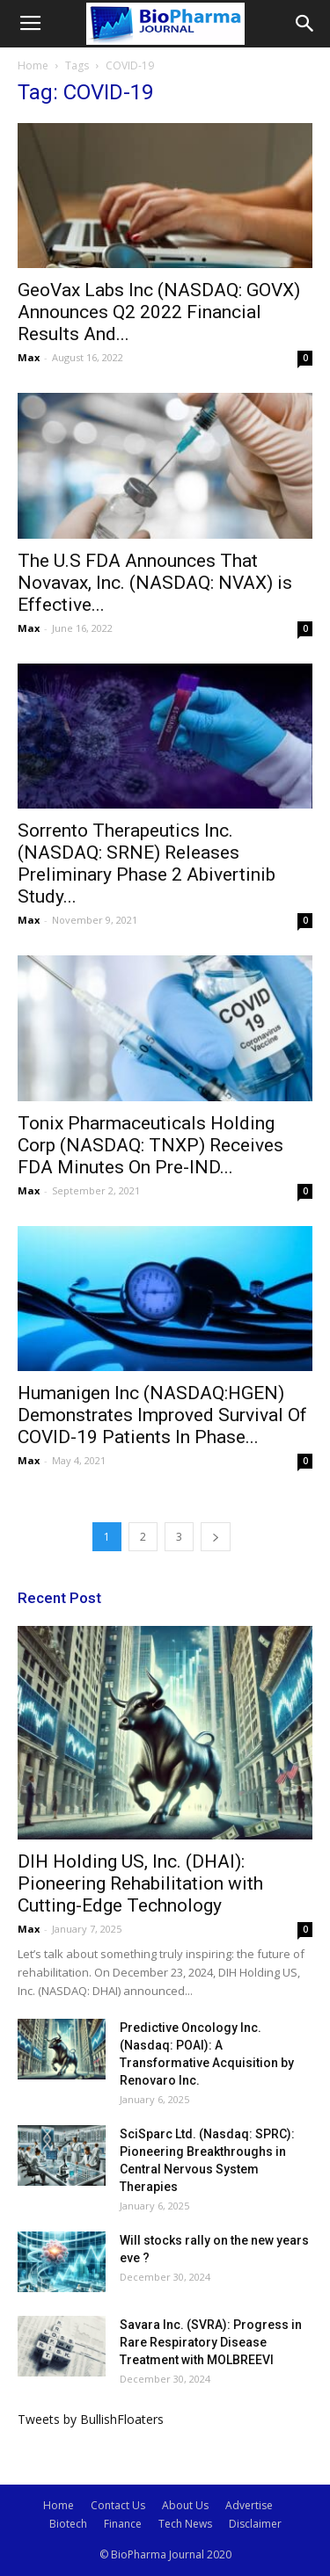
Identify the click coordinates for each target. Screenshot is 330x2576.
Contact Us (118, 2505)
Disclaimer (255, 2523)
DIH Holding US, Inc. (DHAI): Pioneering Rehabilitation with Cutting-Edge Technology (140, 1883)
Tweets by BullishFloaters (91, 2419)
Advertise (249, 2505)
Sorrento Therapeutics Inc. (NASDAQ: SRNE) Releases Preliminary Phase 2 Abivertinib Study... (146, 863)
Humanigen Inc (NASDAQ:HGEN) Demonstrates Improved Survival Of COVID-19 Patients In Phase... (162, 1415)
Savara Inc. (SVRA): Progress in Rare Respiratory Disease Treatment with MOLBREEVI (211, 2342)
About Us (185, 2505)
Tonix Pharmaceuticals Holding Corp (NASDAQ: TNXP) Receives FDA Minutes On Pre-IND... (150, 1145)
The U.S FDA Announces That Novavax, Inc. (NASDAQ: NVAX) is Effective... (155, 582)
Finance (123, 2523)
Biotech (68, 2523)
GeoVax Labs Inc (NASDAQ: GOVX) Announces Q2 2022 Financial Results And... (159, 312)
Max (29, 357)
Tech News (185, 2523)
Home (33, 65)
